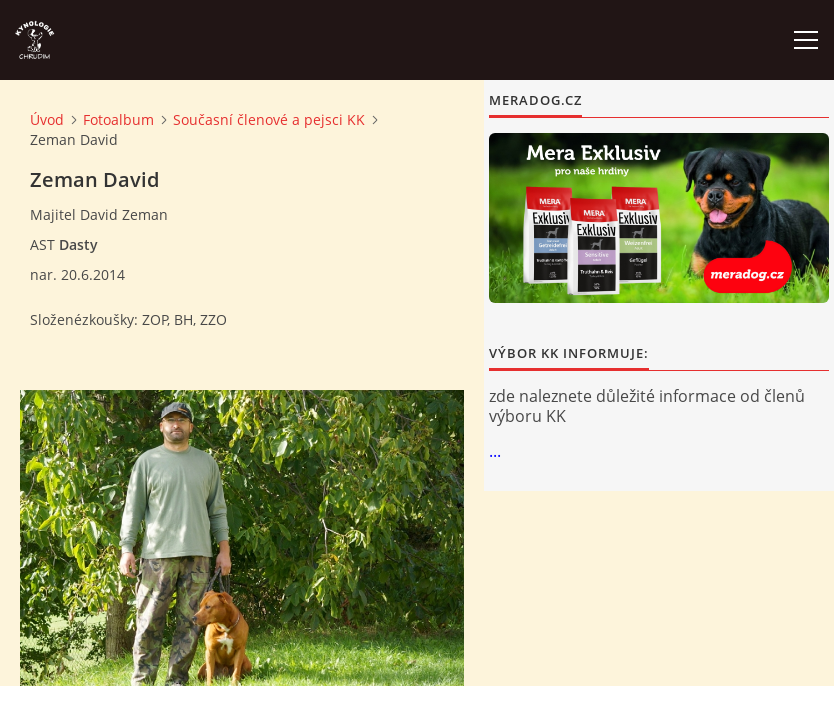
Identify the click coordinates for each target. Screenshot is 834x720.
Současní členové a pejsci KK (269, 119)
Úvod (47, 119)
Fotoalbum (118, 119)
